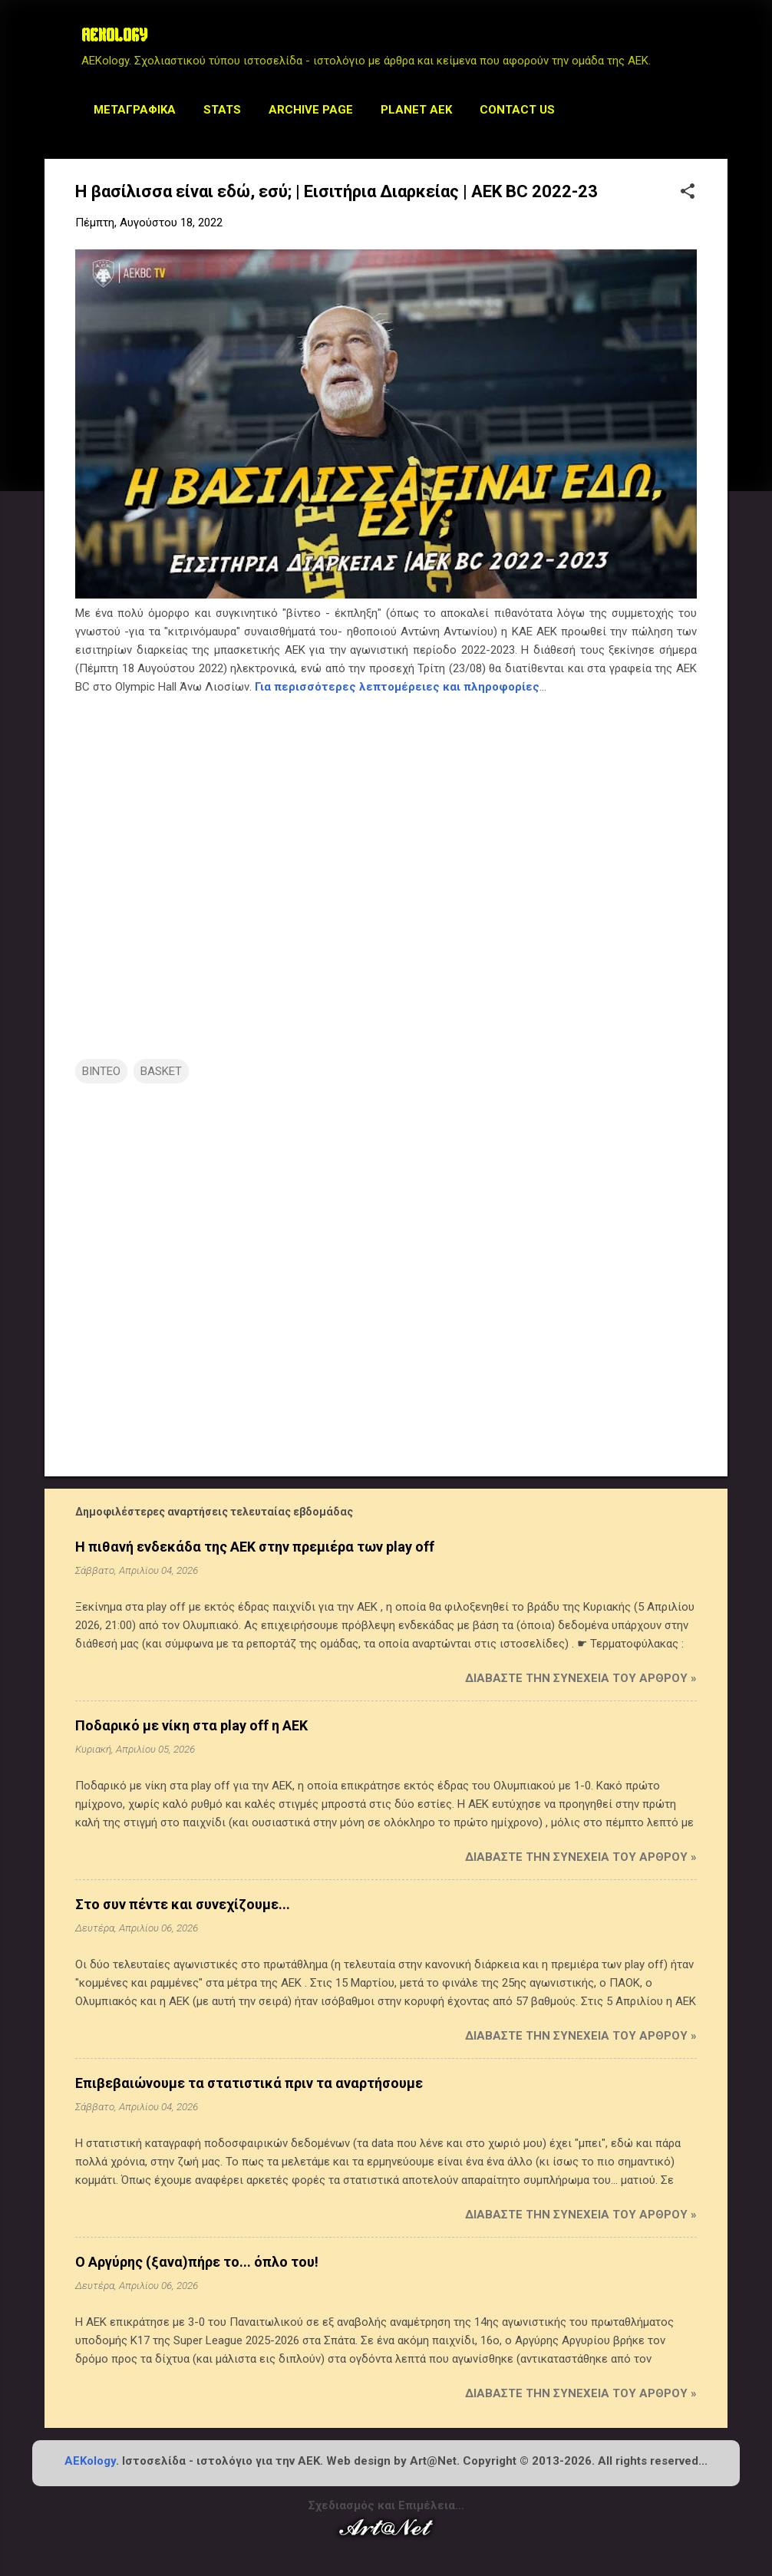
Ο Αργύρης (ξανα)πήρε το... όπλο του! (196, 2262)
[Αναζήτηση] (718, 41)
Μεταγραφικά (135, 110)
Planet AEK (416, 110)
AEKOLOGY (114, 37)
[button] (687, 192)
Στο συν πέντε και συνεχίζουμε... (182, 1904)
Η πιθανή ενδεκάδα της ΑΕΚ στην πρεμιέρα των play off (254, 1547)
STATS (222, 110)
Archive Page (311, 110)
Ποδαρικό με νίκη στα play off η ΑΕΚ (191, 1725)
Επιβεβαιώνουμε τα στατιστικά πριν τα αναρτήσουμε (249, 2083)
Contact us (517, 110)
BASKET (161, 1071)
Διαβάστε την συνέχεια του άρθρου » (581, 1678)
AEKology (90, 2461)
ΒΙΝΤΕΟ (101, 1071)
